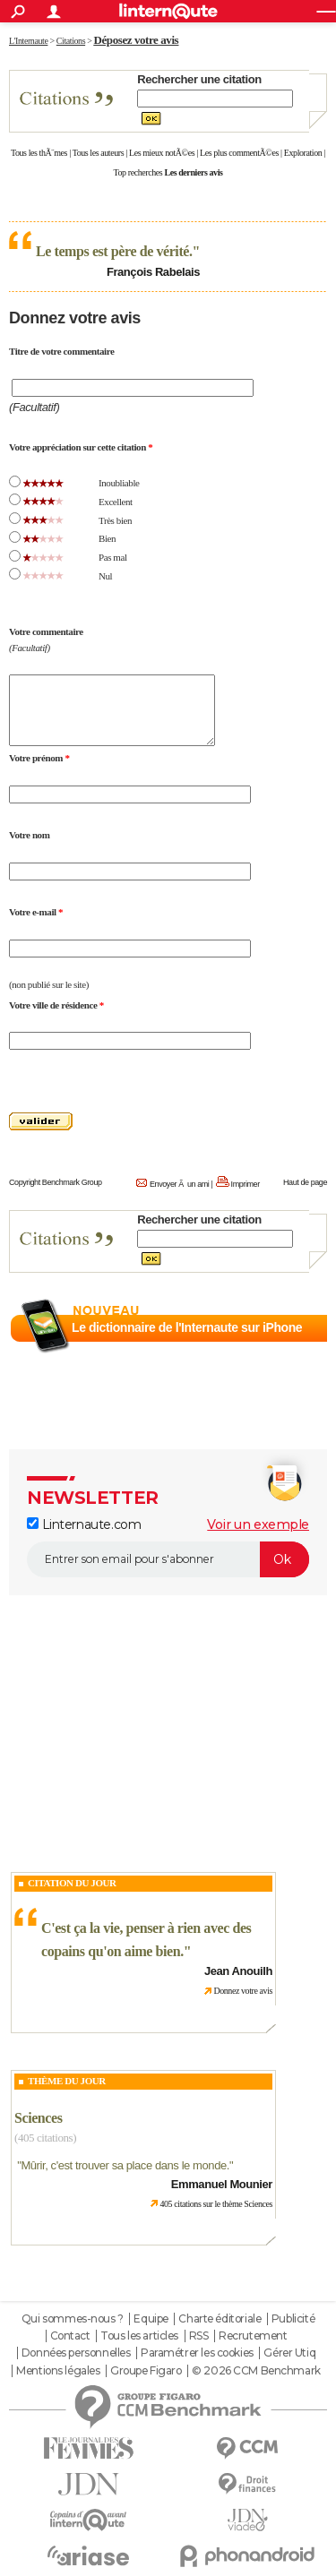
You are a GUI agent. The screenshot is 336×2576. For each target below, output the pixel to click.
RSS (199, 2336)
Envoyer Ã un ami (179, 1184)
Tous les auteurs (99, 153)
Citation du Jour (72, 1882)
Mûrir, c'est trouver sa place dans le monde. (125, 2165)
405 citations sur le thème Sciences (215, 2204)
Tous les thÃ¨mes (39, 153)
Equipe (151, 2319)
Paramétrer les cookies (197, 2353)
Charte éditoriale (219, 2319)
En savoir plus (288, 1349)
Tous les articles (139, 2336)
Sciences (38, 2117)
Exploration (303, 153)
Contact (70, 2336)
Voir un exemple (258, 1524)
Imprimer (245, 1184)
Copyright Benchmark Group (55, 1182)
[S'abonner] (168, 1559)
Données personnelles (76, 2353)
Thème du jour (67, 2080)
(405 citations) (45, 2137)
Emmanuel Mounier (221, 2184)
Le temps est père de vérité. (114, 251)
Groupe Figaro (146, 2371)
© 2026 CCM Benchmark (256, 2371)
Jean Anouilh (238, 1971)
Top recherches (138, 172)
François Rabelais (153, 272)
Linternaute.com (84, 1524)
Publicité (292, 2319)
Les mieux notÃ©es (161, 153)
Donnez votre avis (242, 1991)
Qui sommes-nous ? (73, 2319)
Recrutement (253, 2336)
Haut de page (305, 1182)
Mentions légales (57, 2371)
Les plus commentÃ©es (239, 153)
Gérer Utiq (289, 2353)
